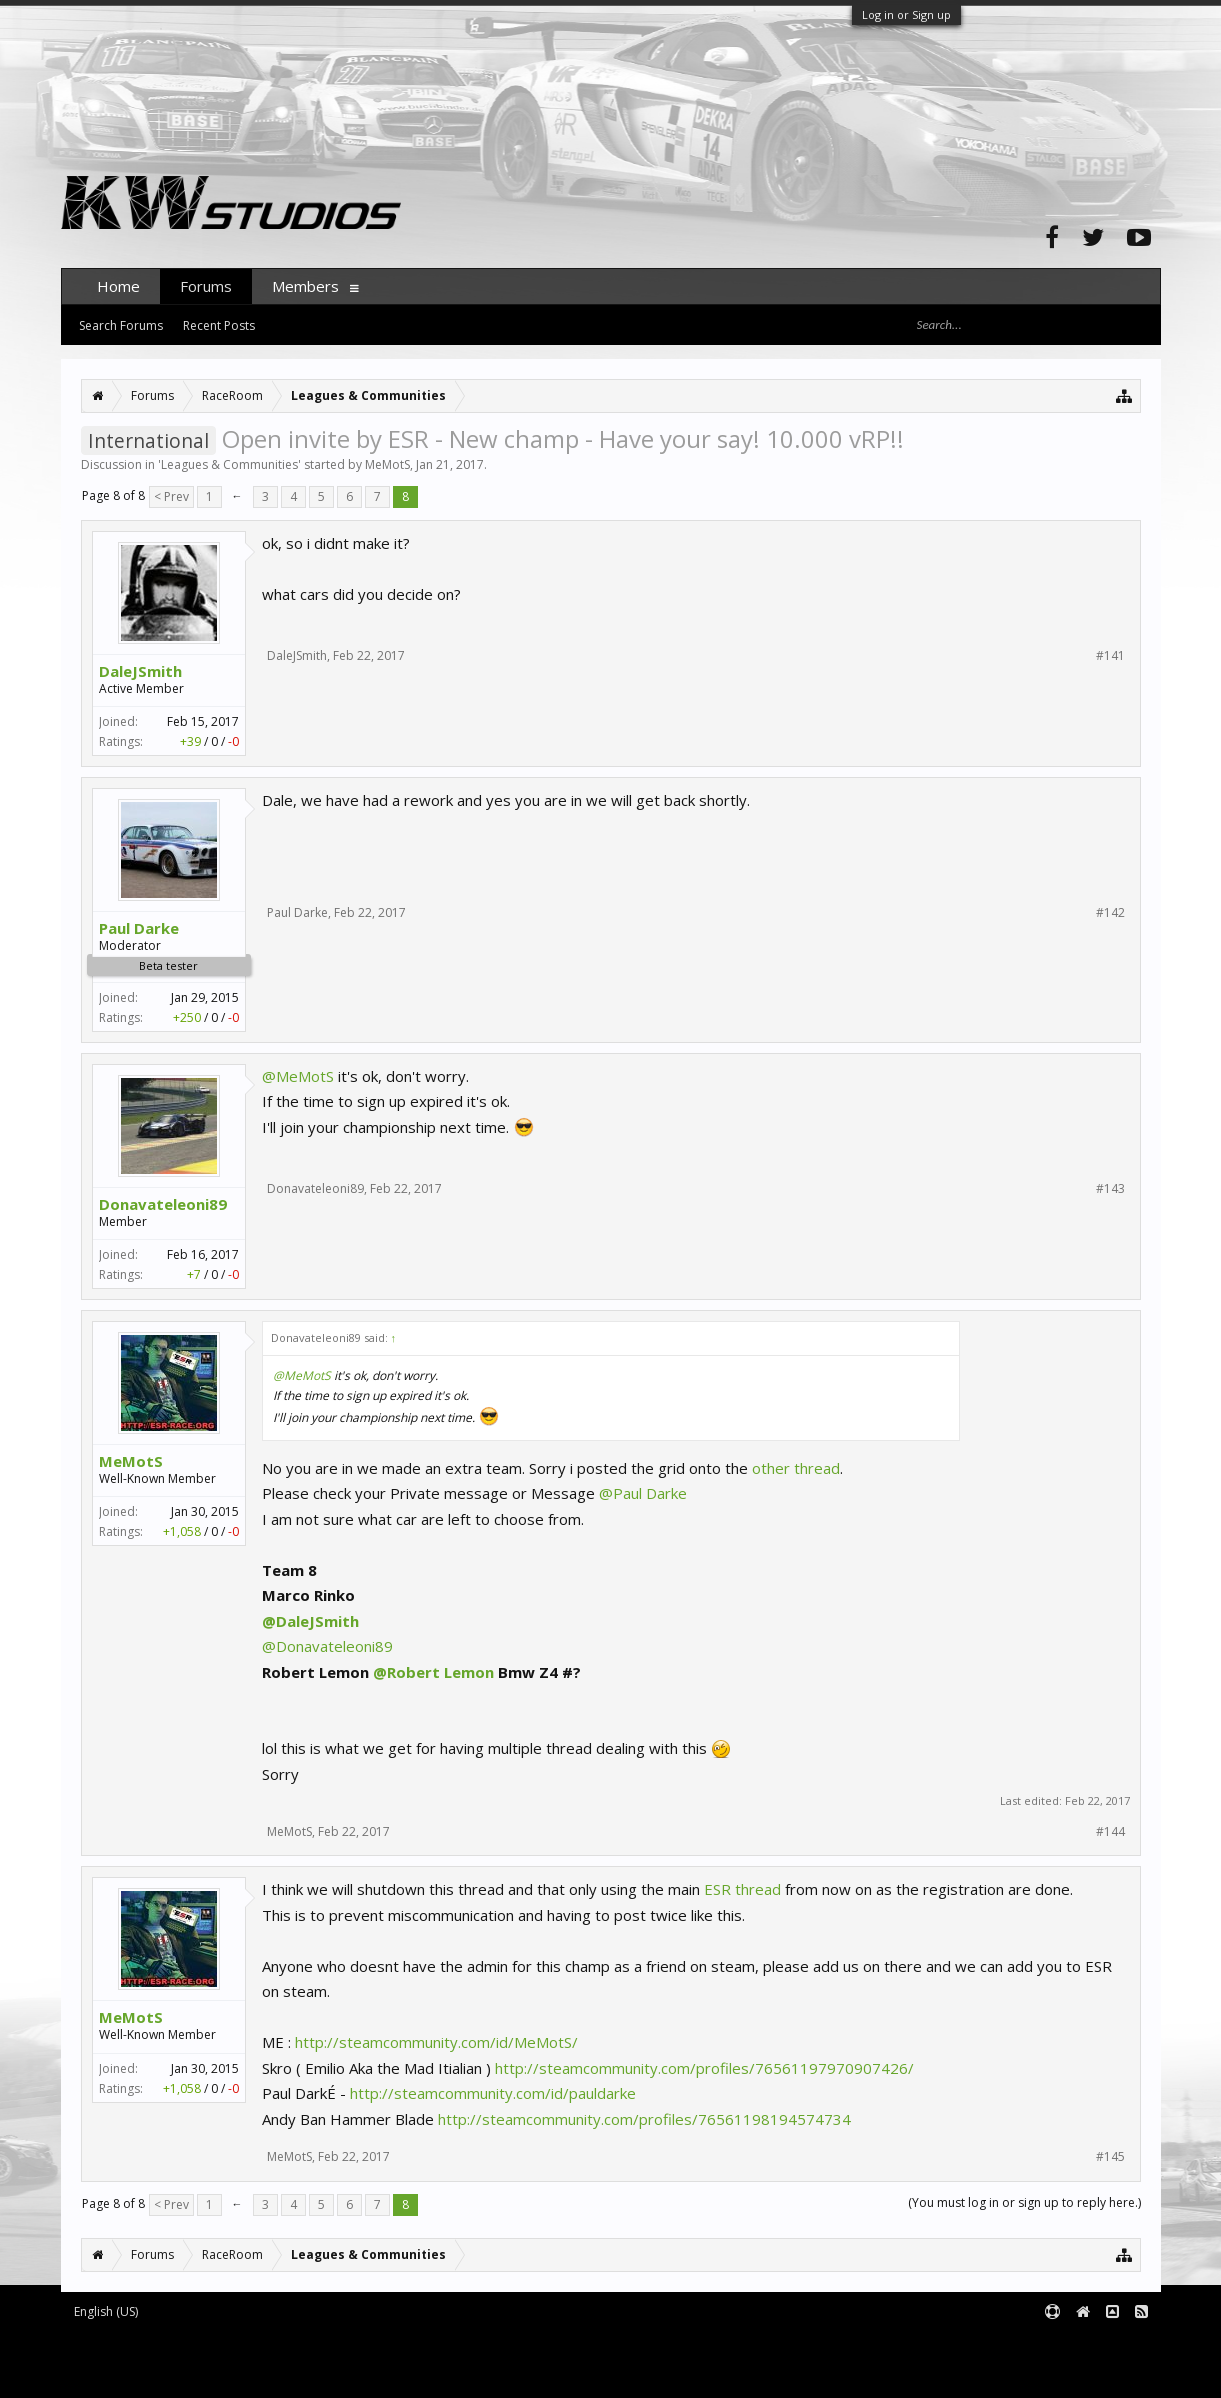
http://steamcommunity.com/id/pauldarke (493, 2093)
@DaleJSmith (310, 1621)
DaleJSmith (140, 671)
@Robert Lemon (433, 1672)
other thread (796, 1468)
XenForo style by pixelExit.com (232, 2373)
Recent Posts (219, 325)
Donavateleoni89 (163, 1204)
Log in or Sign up (906, 14)
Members (305, 286)
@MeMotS (298, 1076)
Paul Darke (139, 928)
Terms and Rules (1111, 2344)
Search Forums (121, 325)
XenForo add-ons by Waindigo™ (149, 2359)
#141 (1110, 656)
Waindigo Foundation (328, 2359)
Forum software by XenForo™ (226, 2344)
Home (118, 286)
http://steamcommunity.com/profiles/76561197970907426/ (704, 2068)
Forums (206, 286)
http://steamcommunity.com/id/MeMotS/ (436, 2042)
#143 (1110, 1189)
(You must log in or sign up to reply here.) (1024, 2202)
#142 (1110, 913)
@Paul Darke (643, 1493)
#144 (1110, 1832)
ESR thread (742, 1889)
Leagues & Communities (229, 464)
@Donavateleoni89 (327, 1646)
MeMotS (387, 464)
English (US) (106, 2311)
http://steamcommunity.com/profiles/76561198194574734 (644, 2119)
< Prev (171, 496)
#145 (1110, 2157)
